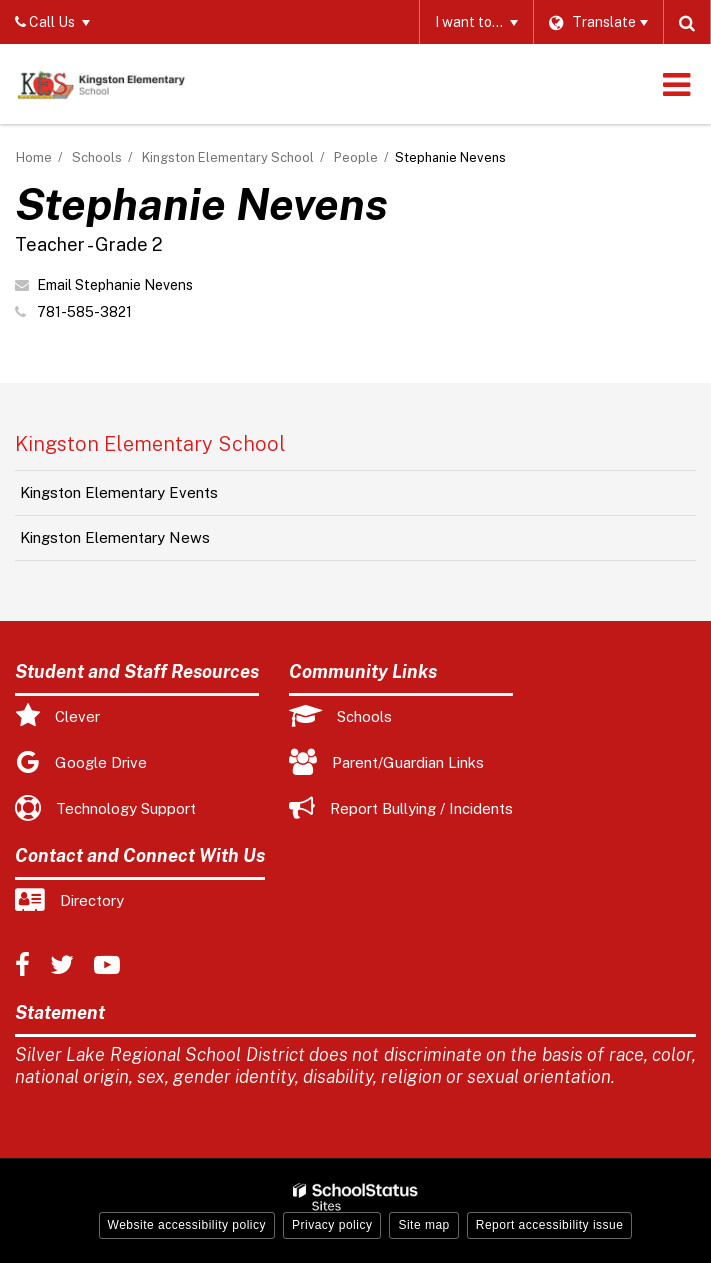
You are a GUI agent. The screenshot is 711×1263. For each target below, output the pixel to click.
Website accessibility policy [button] (187, 1225)
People (356, 157)
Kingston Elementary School (228, 157)
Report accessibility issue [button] (550, 1225)
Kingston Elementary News (115, 537)
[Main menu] (676, 84)
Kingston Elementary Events (119, 492)
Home (34, 157)
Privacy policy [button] (332, 1225)
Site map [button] (423, 1225)
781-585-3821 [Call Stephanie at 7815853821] (84, 312)
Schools (97, 157)
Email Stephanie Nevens (115, 285)
